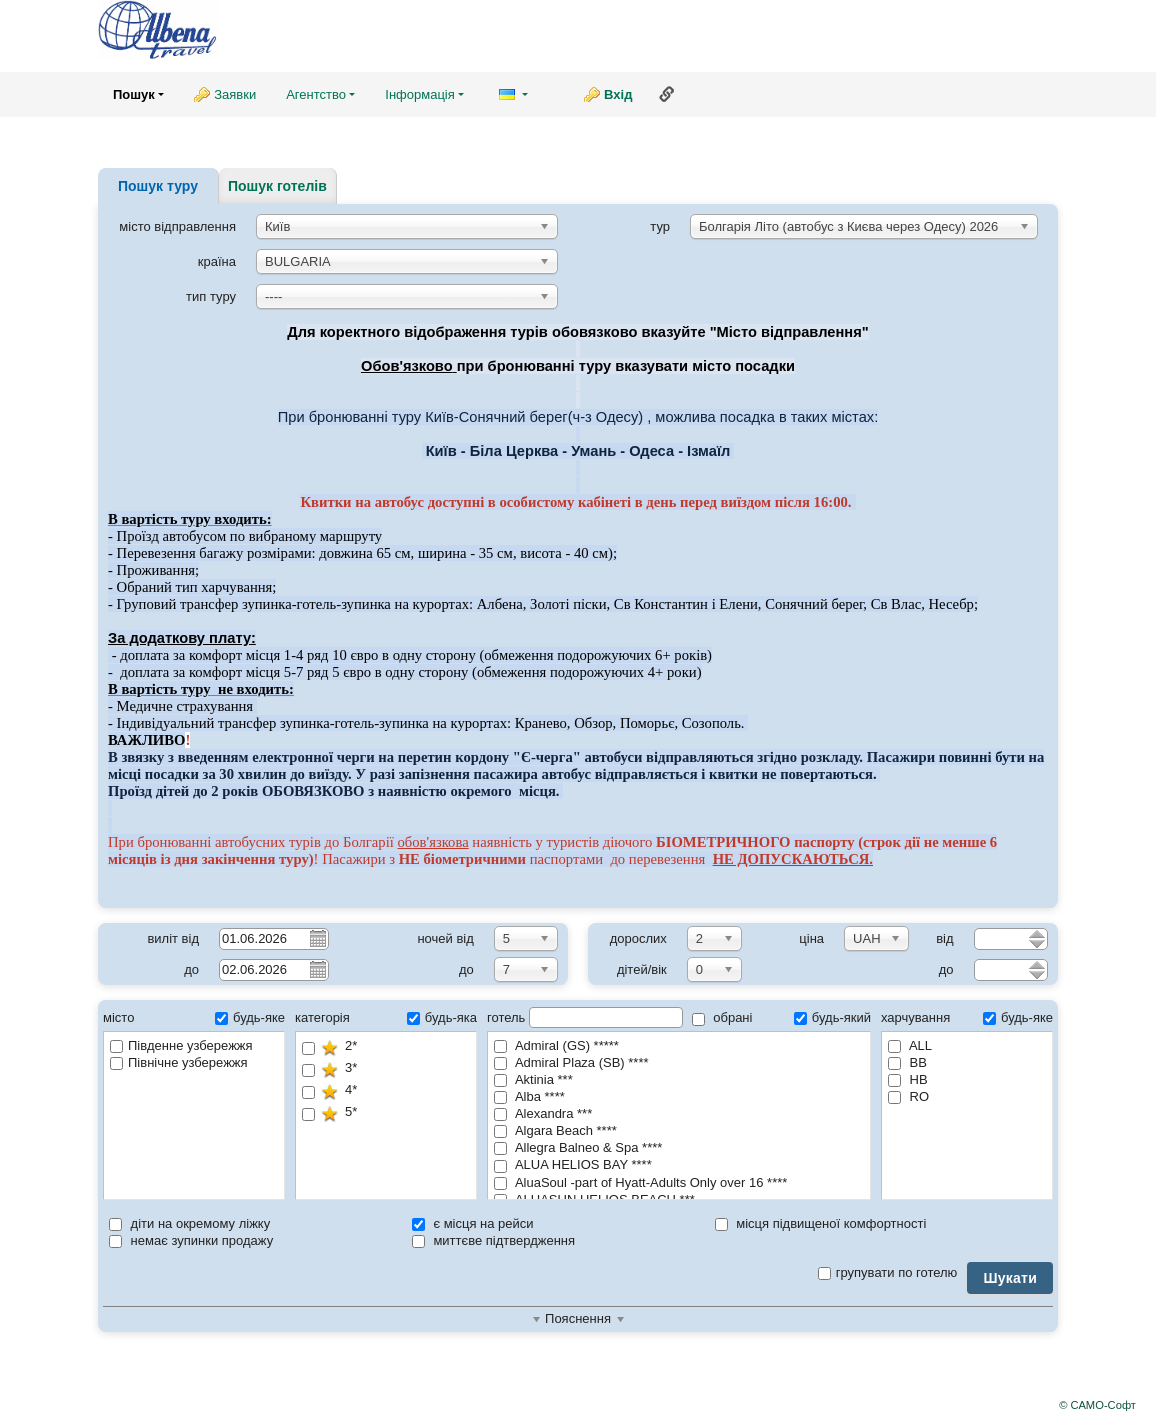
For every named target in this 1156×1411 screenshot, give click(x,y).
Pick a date (317, 938)
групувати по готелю (888, 1272)
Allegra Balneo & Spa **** (578, 1147)
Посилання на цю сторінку (667, 94)
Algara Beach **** (555, 1130)
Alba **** (529, 1096)
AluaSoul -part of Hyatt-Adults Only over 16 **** (640, 1182)
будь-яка (442, 1017)
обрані (722, 1017)
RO (908, 1096)
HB (908, 1079)
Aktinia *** (533, 1079)
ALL (910, 1045)
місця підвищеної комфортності (821, 1223)
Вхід (618, 94)
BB (907, 1062)
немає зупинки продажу (191, 1240)
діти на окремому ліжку (189, 1223)
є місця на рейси (473, 1223)
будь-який (832, 1017)
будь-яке (250, 1017)
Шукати (1010, 1278)
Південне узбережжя (181, 1045)
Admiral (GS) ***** (556, 1045)
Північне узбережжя (179, 1062)
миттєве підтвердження (493, 1240)
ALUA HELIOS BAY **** (573, 1164)
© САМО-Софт (1097, 1405)
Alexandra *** (543, 1113)
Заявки (235, 94)
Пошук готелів (277, 186)
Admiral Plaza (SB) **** (571, 1062)
